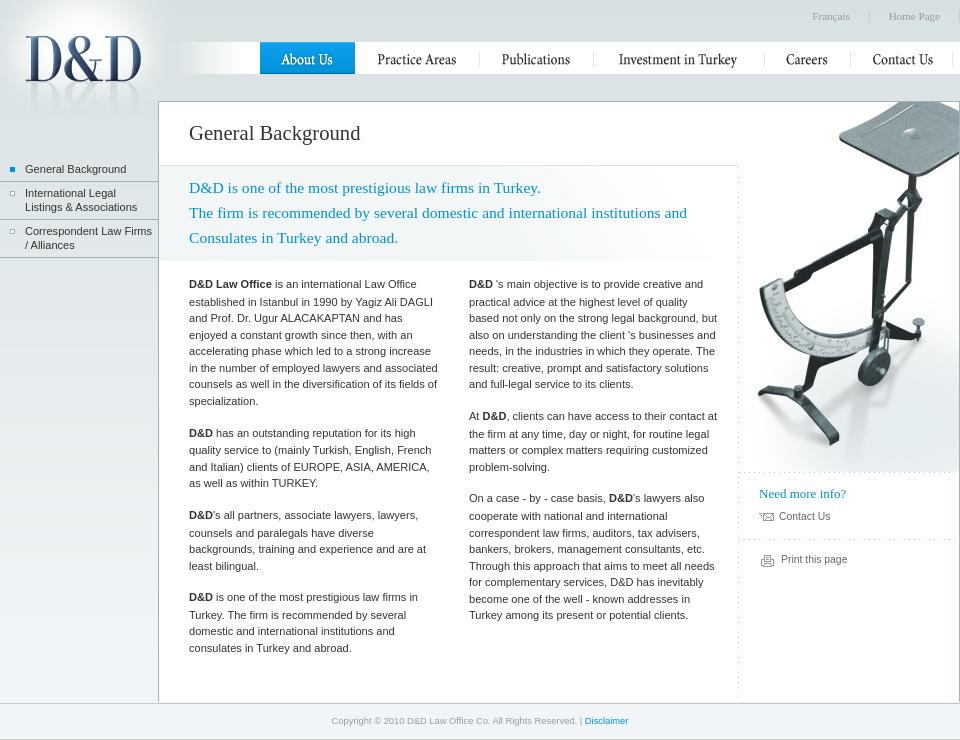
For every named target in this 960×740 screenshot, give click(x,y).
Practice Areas (417, 58)
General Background (75, 169)
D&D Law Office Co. (83, 77)
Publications (537, 58)
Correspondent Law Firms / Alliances (88, 237)
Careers (808, 58)
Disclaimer (607, 721)
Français (830, 16)
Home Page (914, 16)
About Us (307, 58)
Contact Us (902, 58)
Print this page (814, 559)
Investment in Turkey (679, 58)
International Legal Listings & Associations (81, 199)
